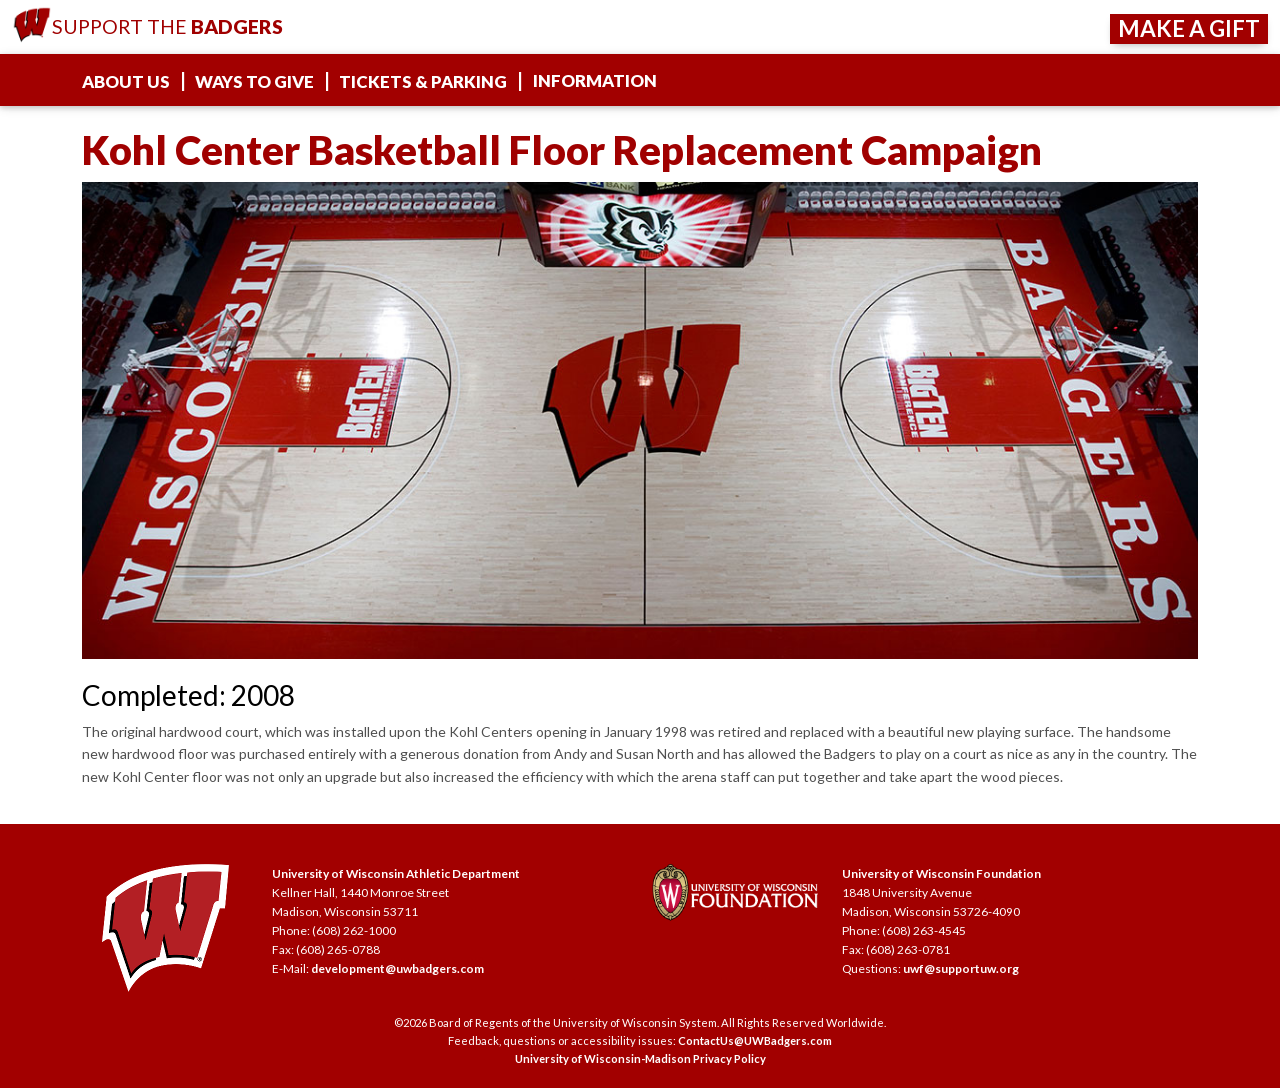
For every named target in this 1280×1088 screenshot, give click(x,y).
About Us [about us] (126, 81)
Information (595, 80)
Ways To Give (254, 81)
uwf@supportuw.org (961, 968)
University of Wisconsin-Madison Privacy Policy (640, 1058)
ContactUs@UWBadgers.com (755, 1040)
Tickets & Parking (423, 81)
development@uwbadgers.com (397, 968)
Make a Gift (1189, 28)
